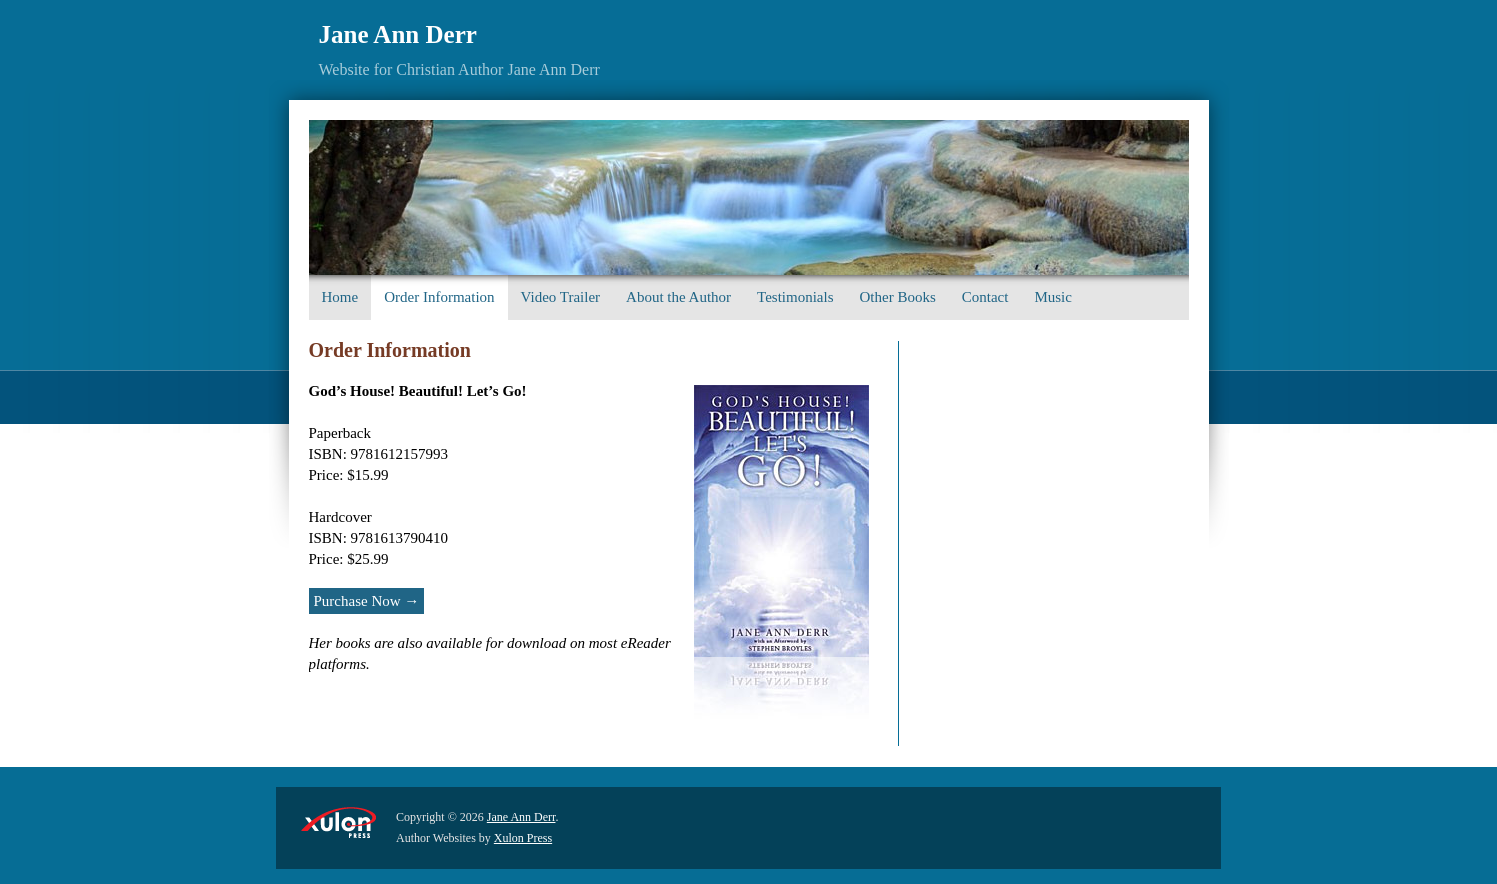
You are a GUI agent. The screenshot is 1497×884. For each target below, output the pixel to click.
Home (340, 297)
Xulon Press (523, 838)
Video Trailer (561, 297)
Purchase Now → (367, 601)
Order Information (439, 297)
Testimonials (795, 297)
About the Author (678, 297)
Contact (985, 297)
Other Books (898, 297)
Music (1053, 297)
